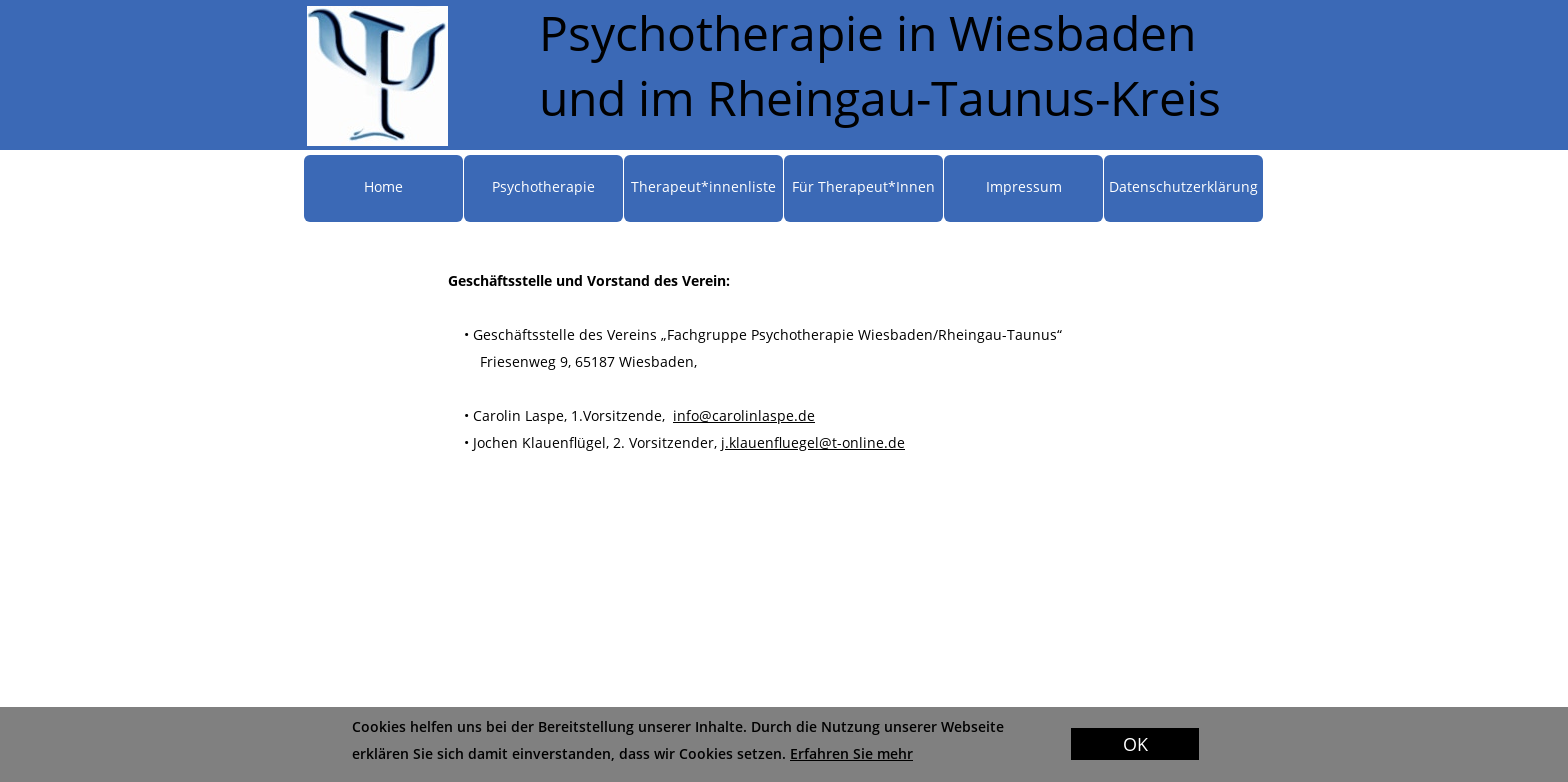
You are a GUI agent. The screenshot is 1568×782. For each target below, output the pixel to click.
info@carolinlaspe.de (744, 415)
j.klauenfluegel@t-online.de (813, 442)
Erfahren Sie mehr (851, 753)
